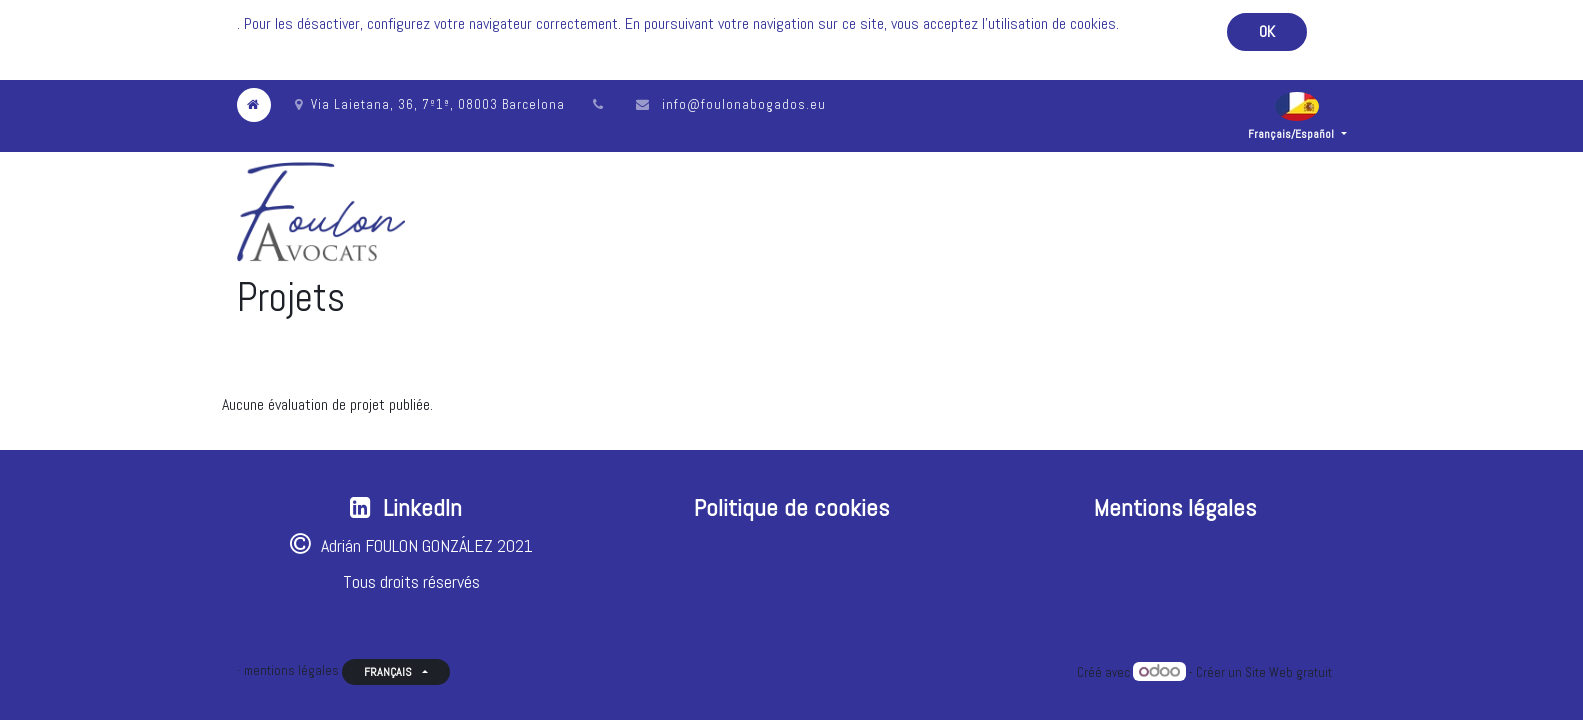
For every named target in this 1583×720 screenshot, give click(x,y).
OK (1267, 31)
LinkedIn (422, 507)
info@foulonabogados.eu (744, 104)
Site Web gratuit (1288, 672)
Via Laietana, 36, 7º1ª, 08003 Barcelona (430, 104)
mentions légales (291, 670)
